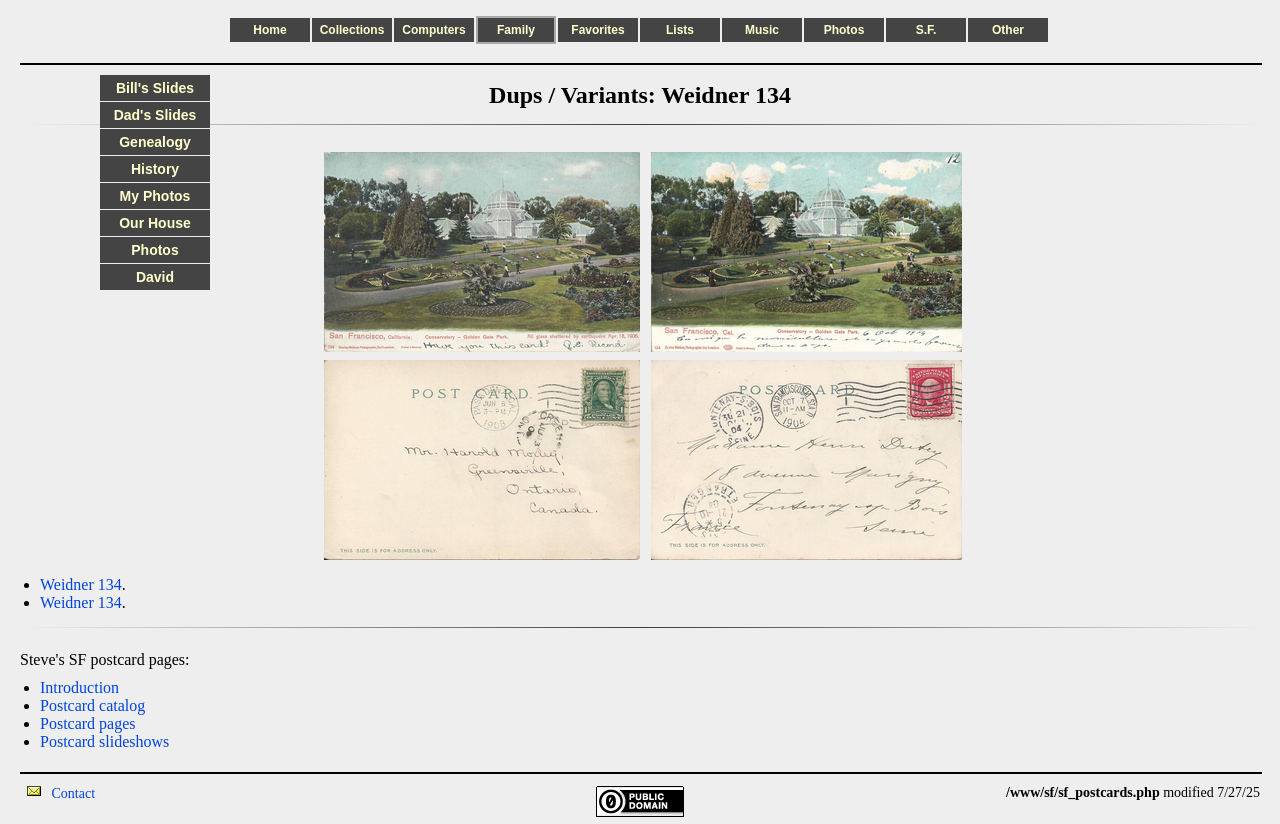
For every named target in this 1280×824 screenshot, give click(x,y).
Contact (74, 793)
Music (762, 30)
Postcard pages (88, 723)
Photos (844, 30)
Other (1008, 30)
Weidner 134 (81, 584)
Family (516, 30)
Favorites (597, 30)
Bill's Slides (155, 88)
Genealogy (155, 142)
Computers (433, 30)
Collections (352, 30)
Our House (155, 223)
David (155, 277)
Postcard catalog (92, 705)
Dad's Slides (155, 115)
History (155, 169)
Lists (680, 30)
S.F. (926, 30)
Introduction (79, 687)
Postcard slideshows (104, 741)
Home (269, 30)
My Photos (155, 196)
